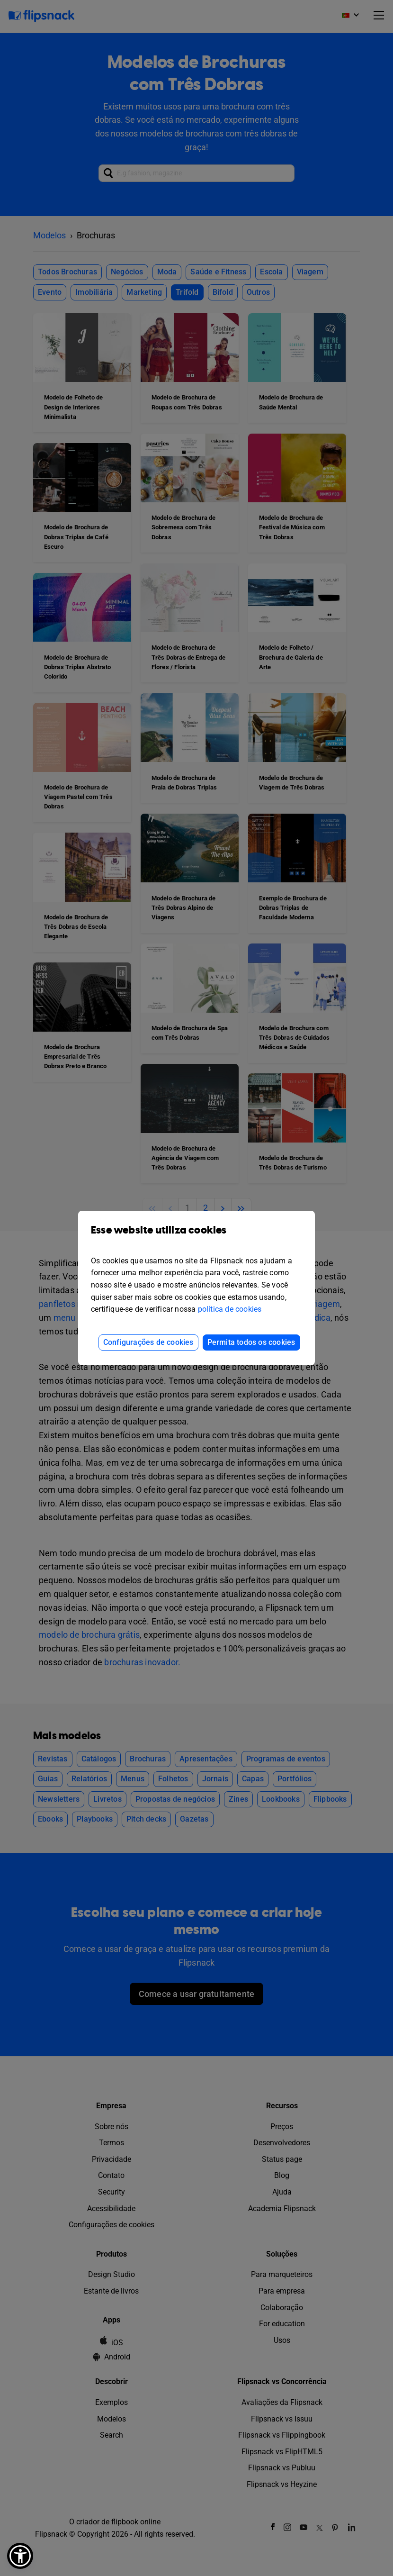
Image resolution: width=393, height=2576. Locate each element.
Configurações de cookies (148, 1342)
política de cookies (230, 1309)
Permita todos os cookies (251, 1342)
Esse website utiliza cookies (196, 1237)
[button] (20, 2556)
